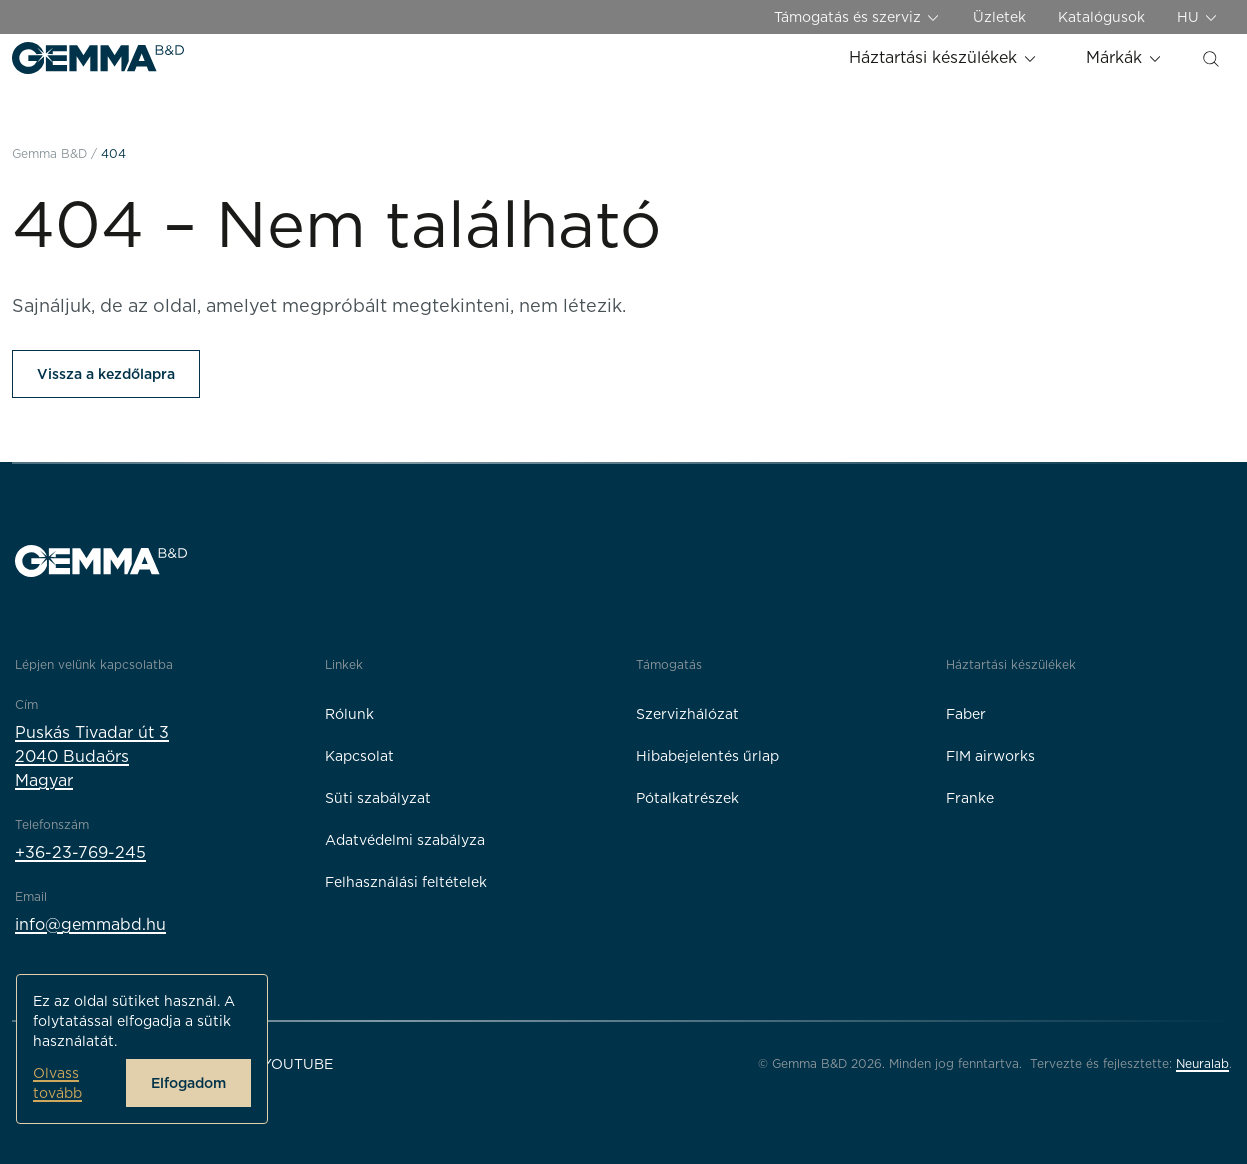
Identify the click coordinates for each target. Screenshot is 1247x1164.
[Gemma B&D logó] (98, 58)
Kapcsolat (359, 756)
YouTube (297, 1064)
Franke (970, 798)
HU (1198, 17)
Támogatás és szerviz (857, 17)
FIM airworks (990, 756)
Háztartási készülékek (943, 57)
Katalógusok (1101, 17)
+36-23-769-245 (80, 852)
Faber (966, 714)
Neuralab (1202, 1063)
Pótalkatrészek (687, 798)
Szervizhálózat (687, 714)
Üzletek (999, 17)
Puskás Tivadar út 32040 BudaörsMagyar (92, 756)
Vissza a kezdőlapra (106, 374)
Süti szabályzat (378, 798)
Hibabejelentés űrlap (707, 756)
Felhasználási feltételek (406, 882)
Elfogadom (188, 1083)
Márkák (1124, 57)
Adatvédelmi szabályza (405, 840)
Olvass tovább (57, 1083)
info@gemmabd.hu (90, 924)
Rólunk (349, 714)
